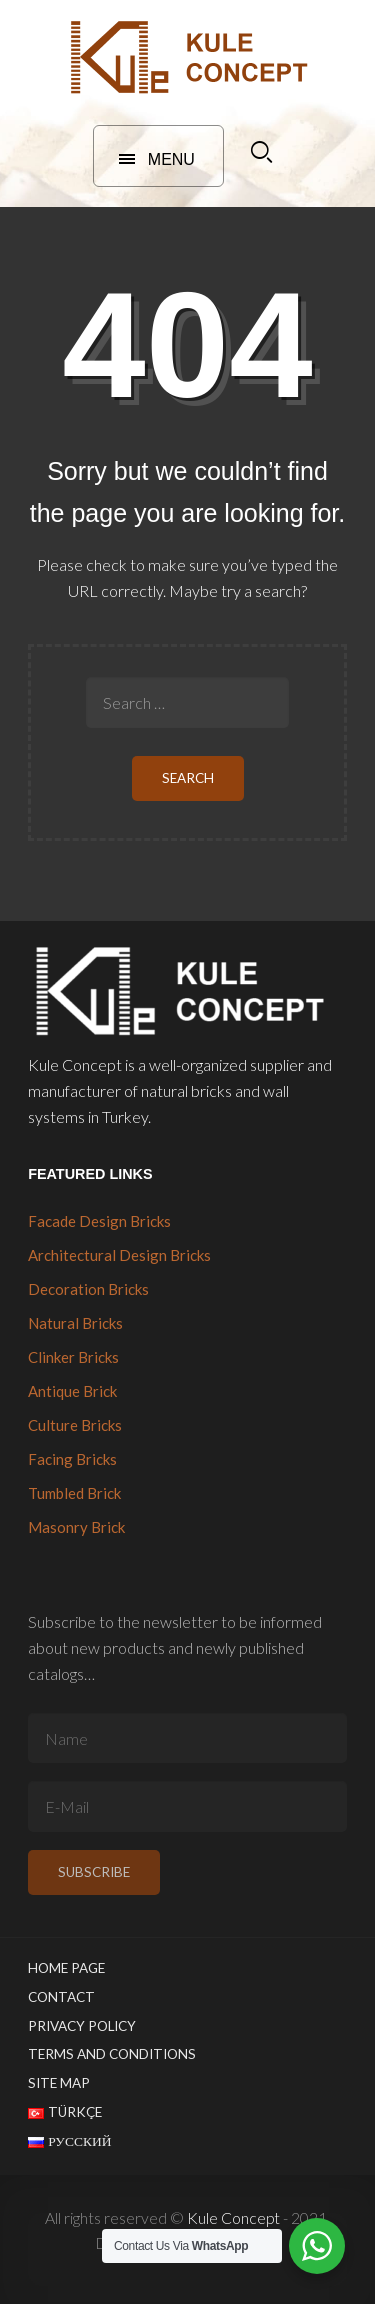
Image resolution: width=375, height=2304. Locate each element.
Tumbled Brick (74, 1493)
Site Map (59, 2083)
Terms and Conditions (112, 2054)
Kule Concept (233, 2217)
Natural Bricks (75, 1323)
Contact (61, 1997)
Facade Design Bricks (99, 1221)
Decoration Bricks (88, 1289)
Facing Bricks (72, 1459)
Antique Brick (72, 1391)
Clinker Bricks (73, 1357)
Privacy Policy (82, 2026)
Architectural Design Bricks (119, 1255)
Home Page (66, 1968)
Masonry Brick (76, 1527)
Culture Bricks (75, 1425)
